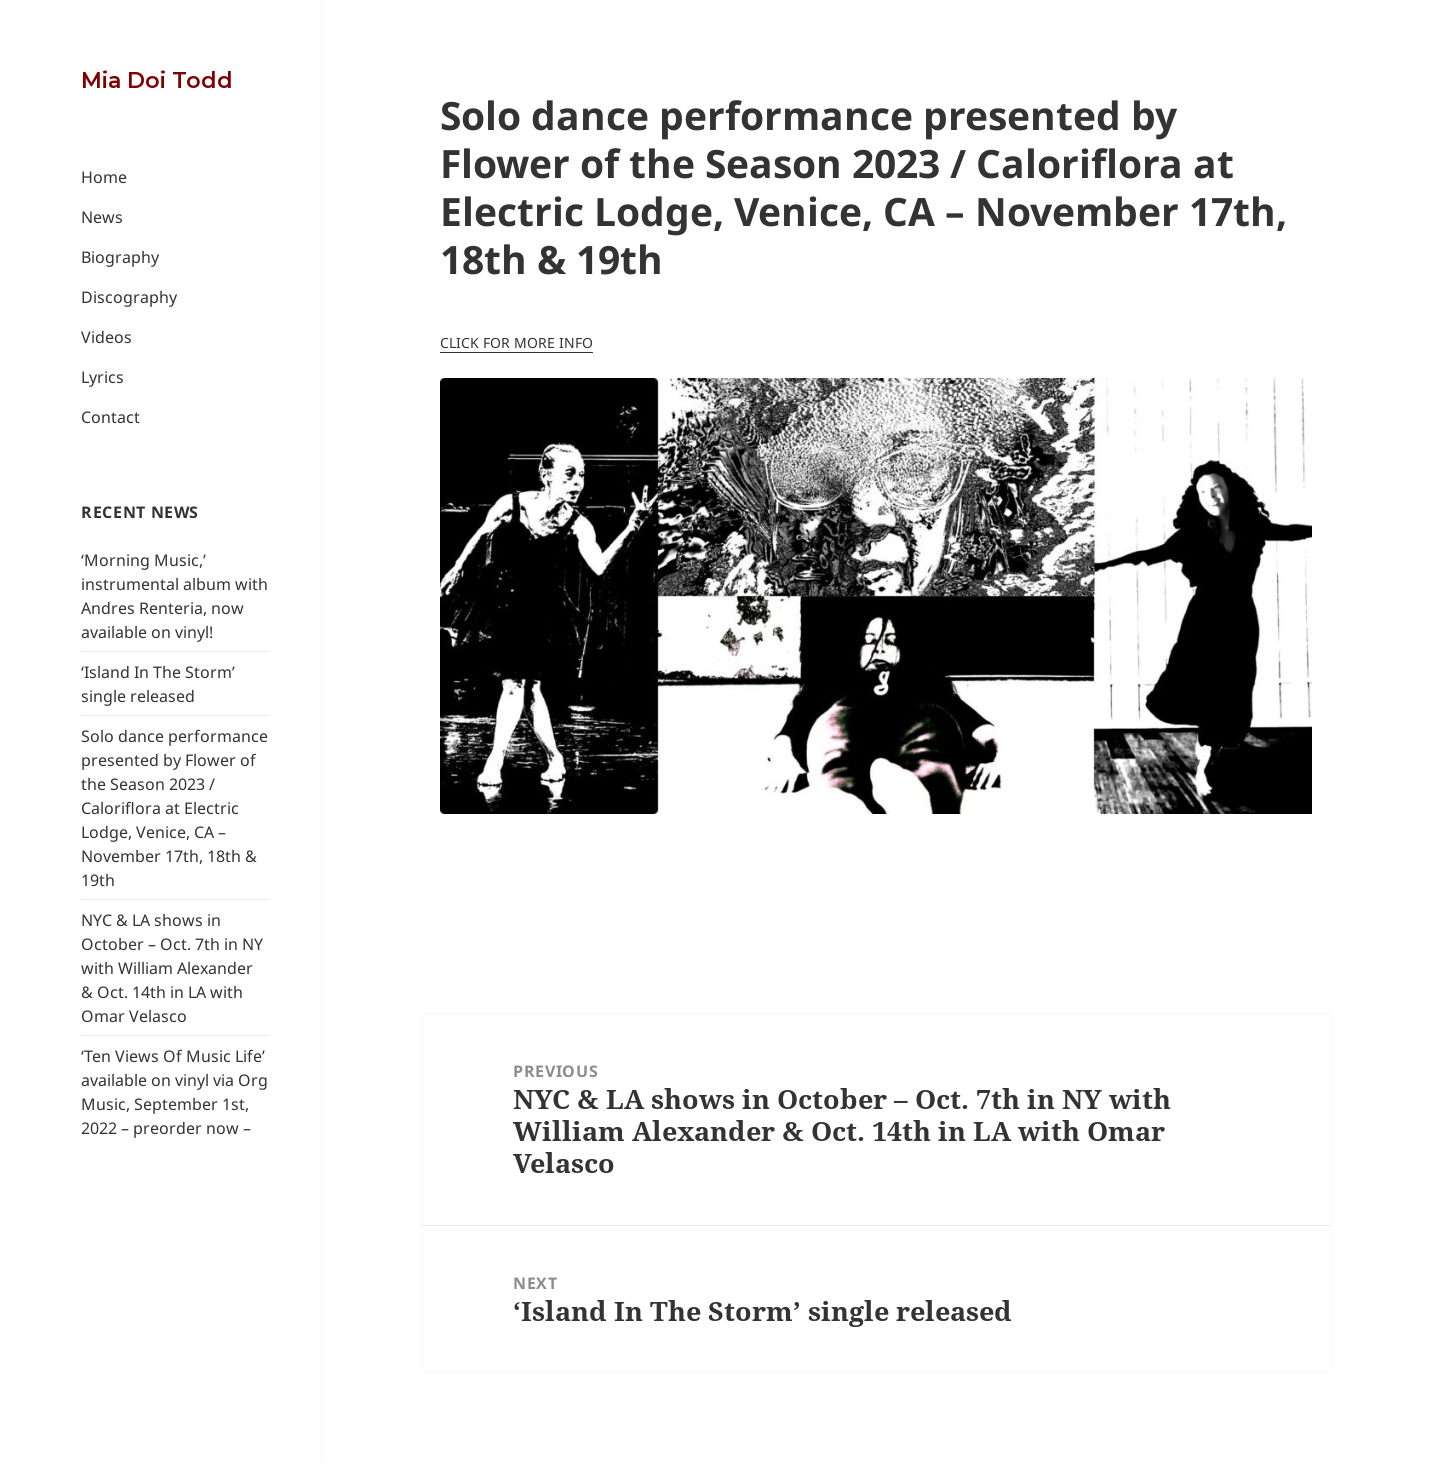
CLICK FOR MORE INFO (516, 342)
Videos (106, 337)
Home (104, 177)
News (102, 217)
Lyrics (102, 377)
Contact (110, 417)
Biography (120, 257)
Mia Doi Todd (157, 80)
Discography (129, 297)
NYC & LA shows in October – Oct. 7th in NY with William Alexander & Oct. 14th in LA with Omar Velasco (172, 968)
